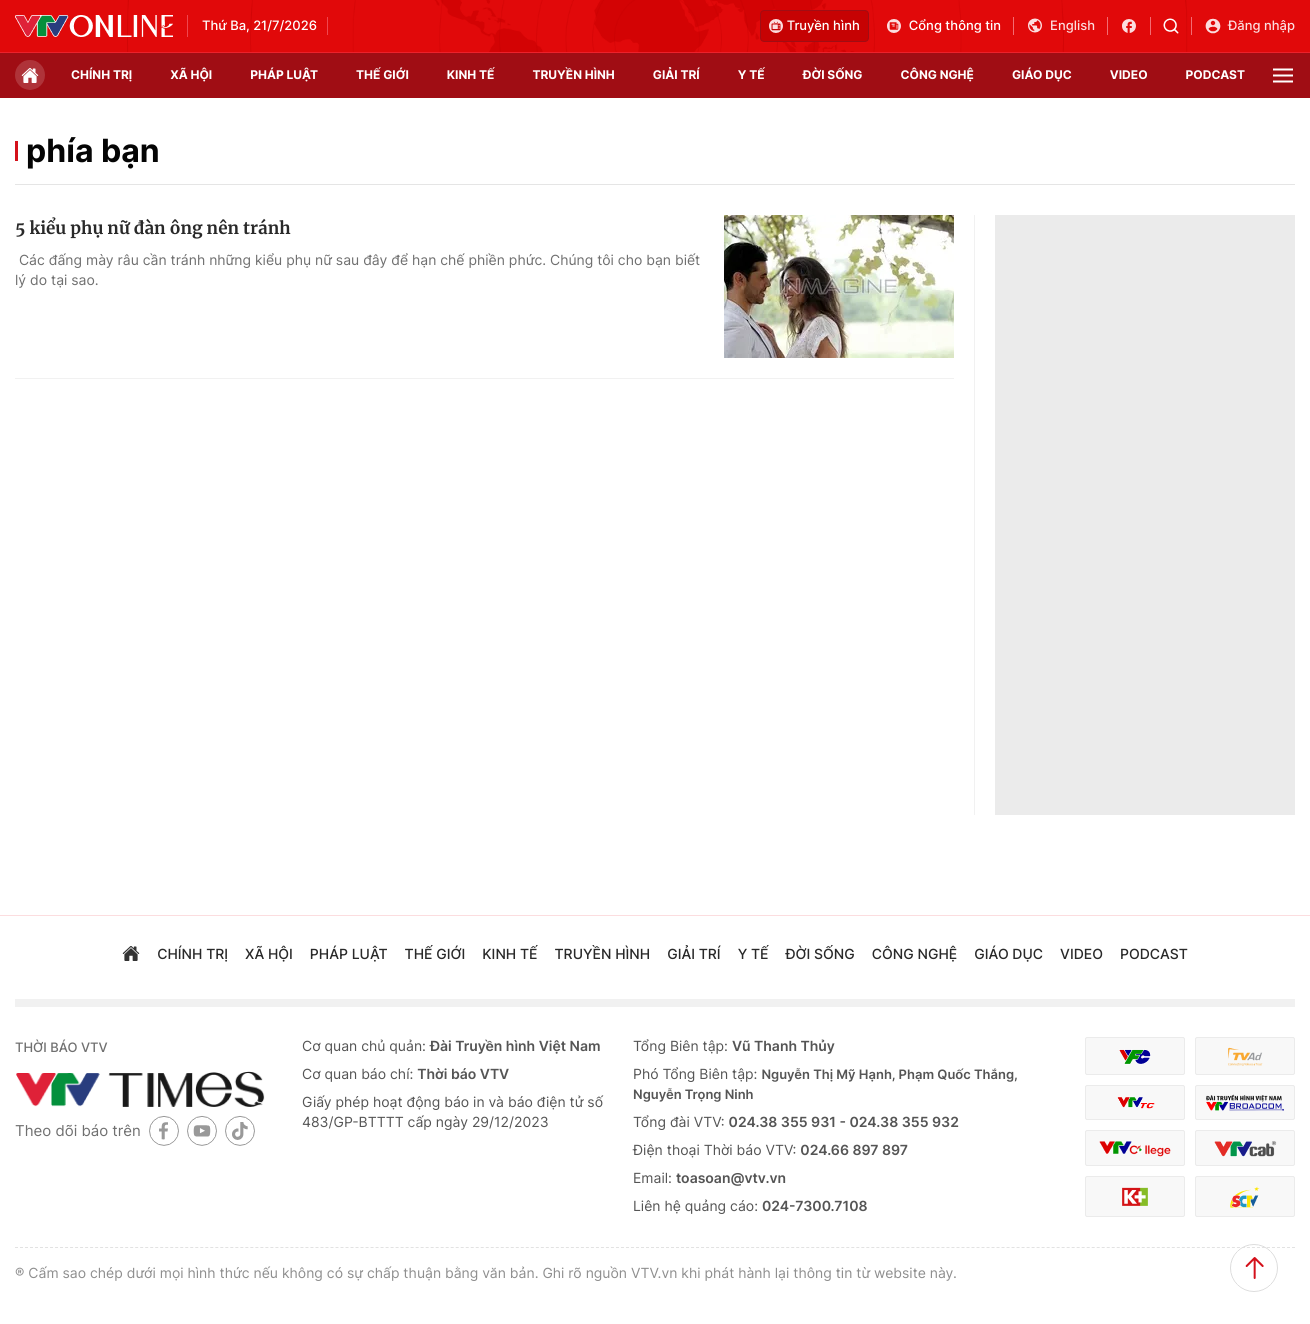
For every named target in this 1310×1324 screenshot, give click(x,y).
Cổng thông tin (943, 26)
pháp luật (284, 74)
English (1060, 26)
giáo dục (1042, 74)
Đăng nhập (1249, 26)
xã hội (191, 74)
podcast (1215, 74)
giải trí (676, 74)
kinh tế (471, 74)
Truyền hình (814, 26)
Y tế (751, 74)
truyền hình (573, 74)
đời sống (833, 74)
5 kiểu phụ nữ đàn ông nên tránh (153, 228)
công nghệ (937, 74)
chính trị (101, 74)
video (1129, 74)
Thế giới (382, 74)
